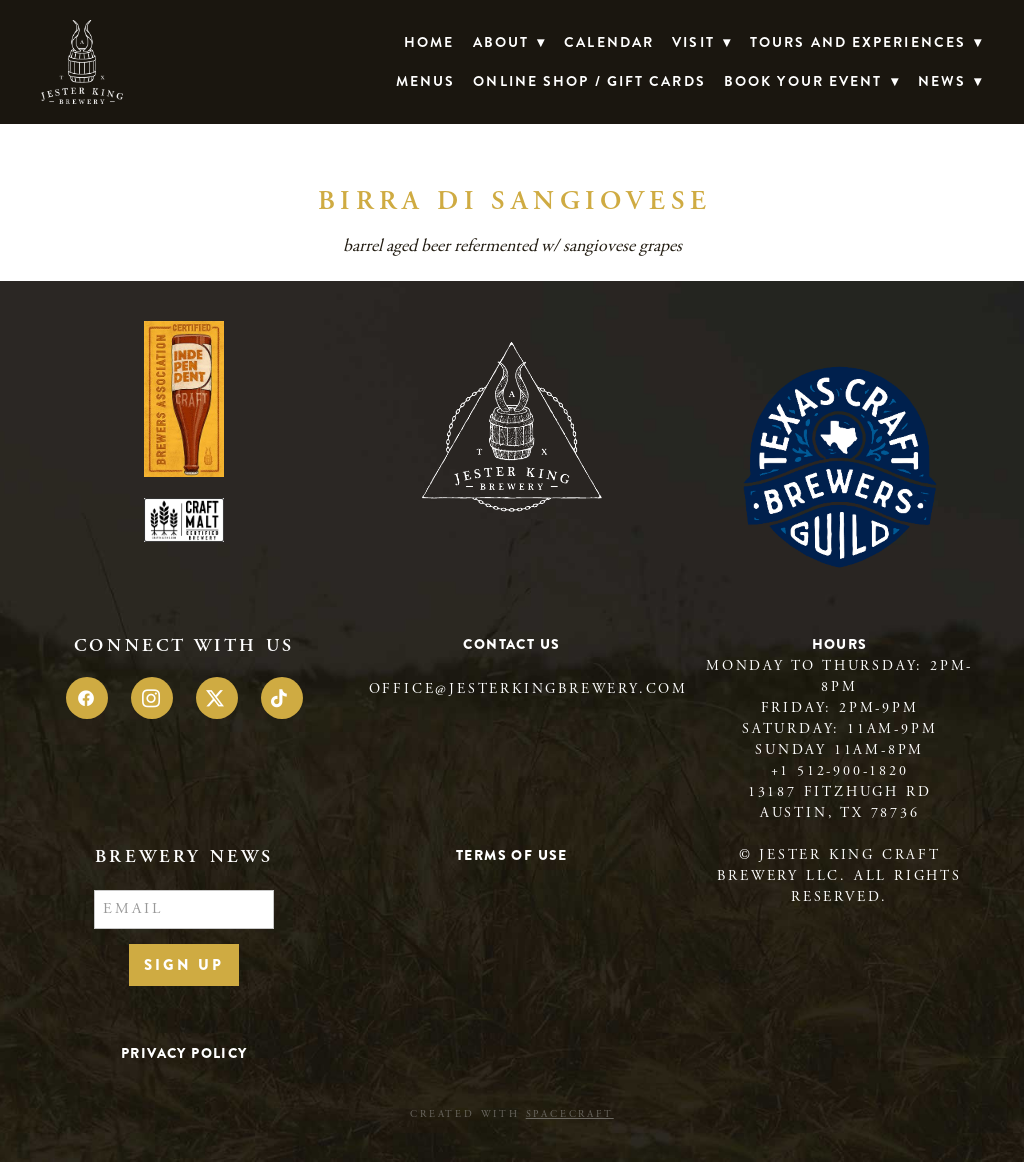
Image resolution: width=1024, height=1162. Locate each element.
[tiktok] (282, 698)
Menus (426, 81)
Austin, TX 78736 (840, 813)
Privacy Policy (184, 1053)
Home (429, 42)
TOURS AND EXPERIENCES (866, 42)
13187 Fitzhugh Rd (840, 792)
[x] (217, 698)
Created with (511, 1114)
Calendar (609, 42)
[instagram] (152, 698)
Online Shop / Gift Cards (589, 81)
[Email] (184, 910)
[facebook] (87, 698)
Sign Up (184, 965)
